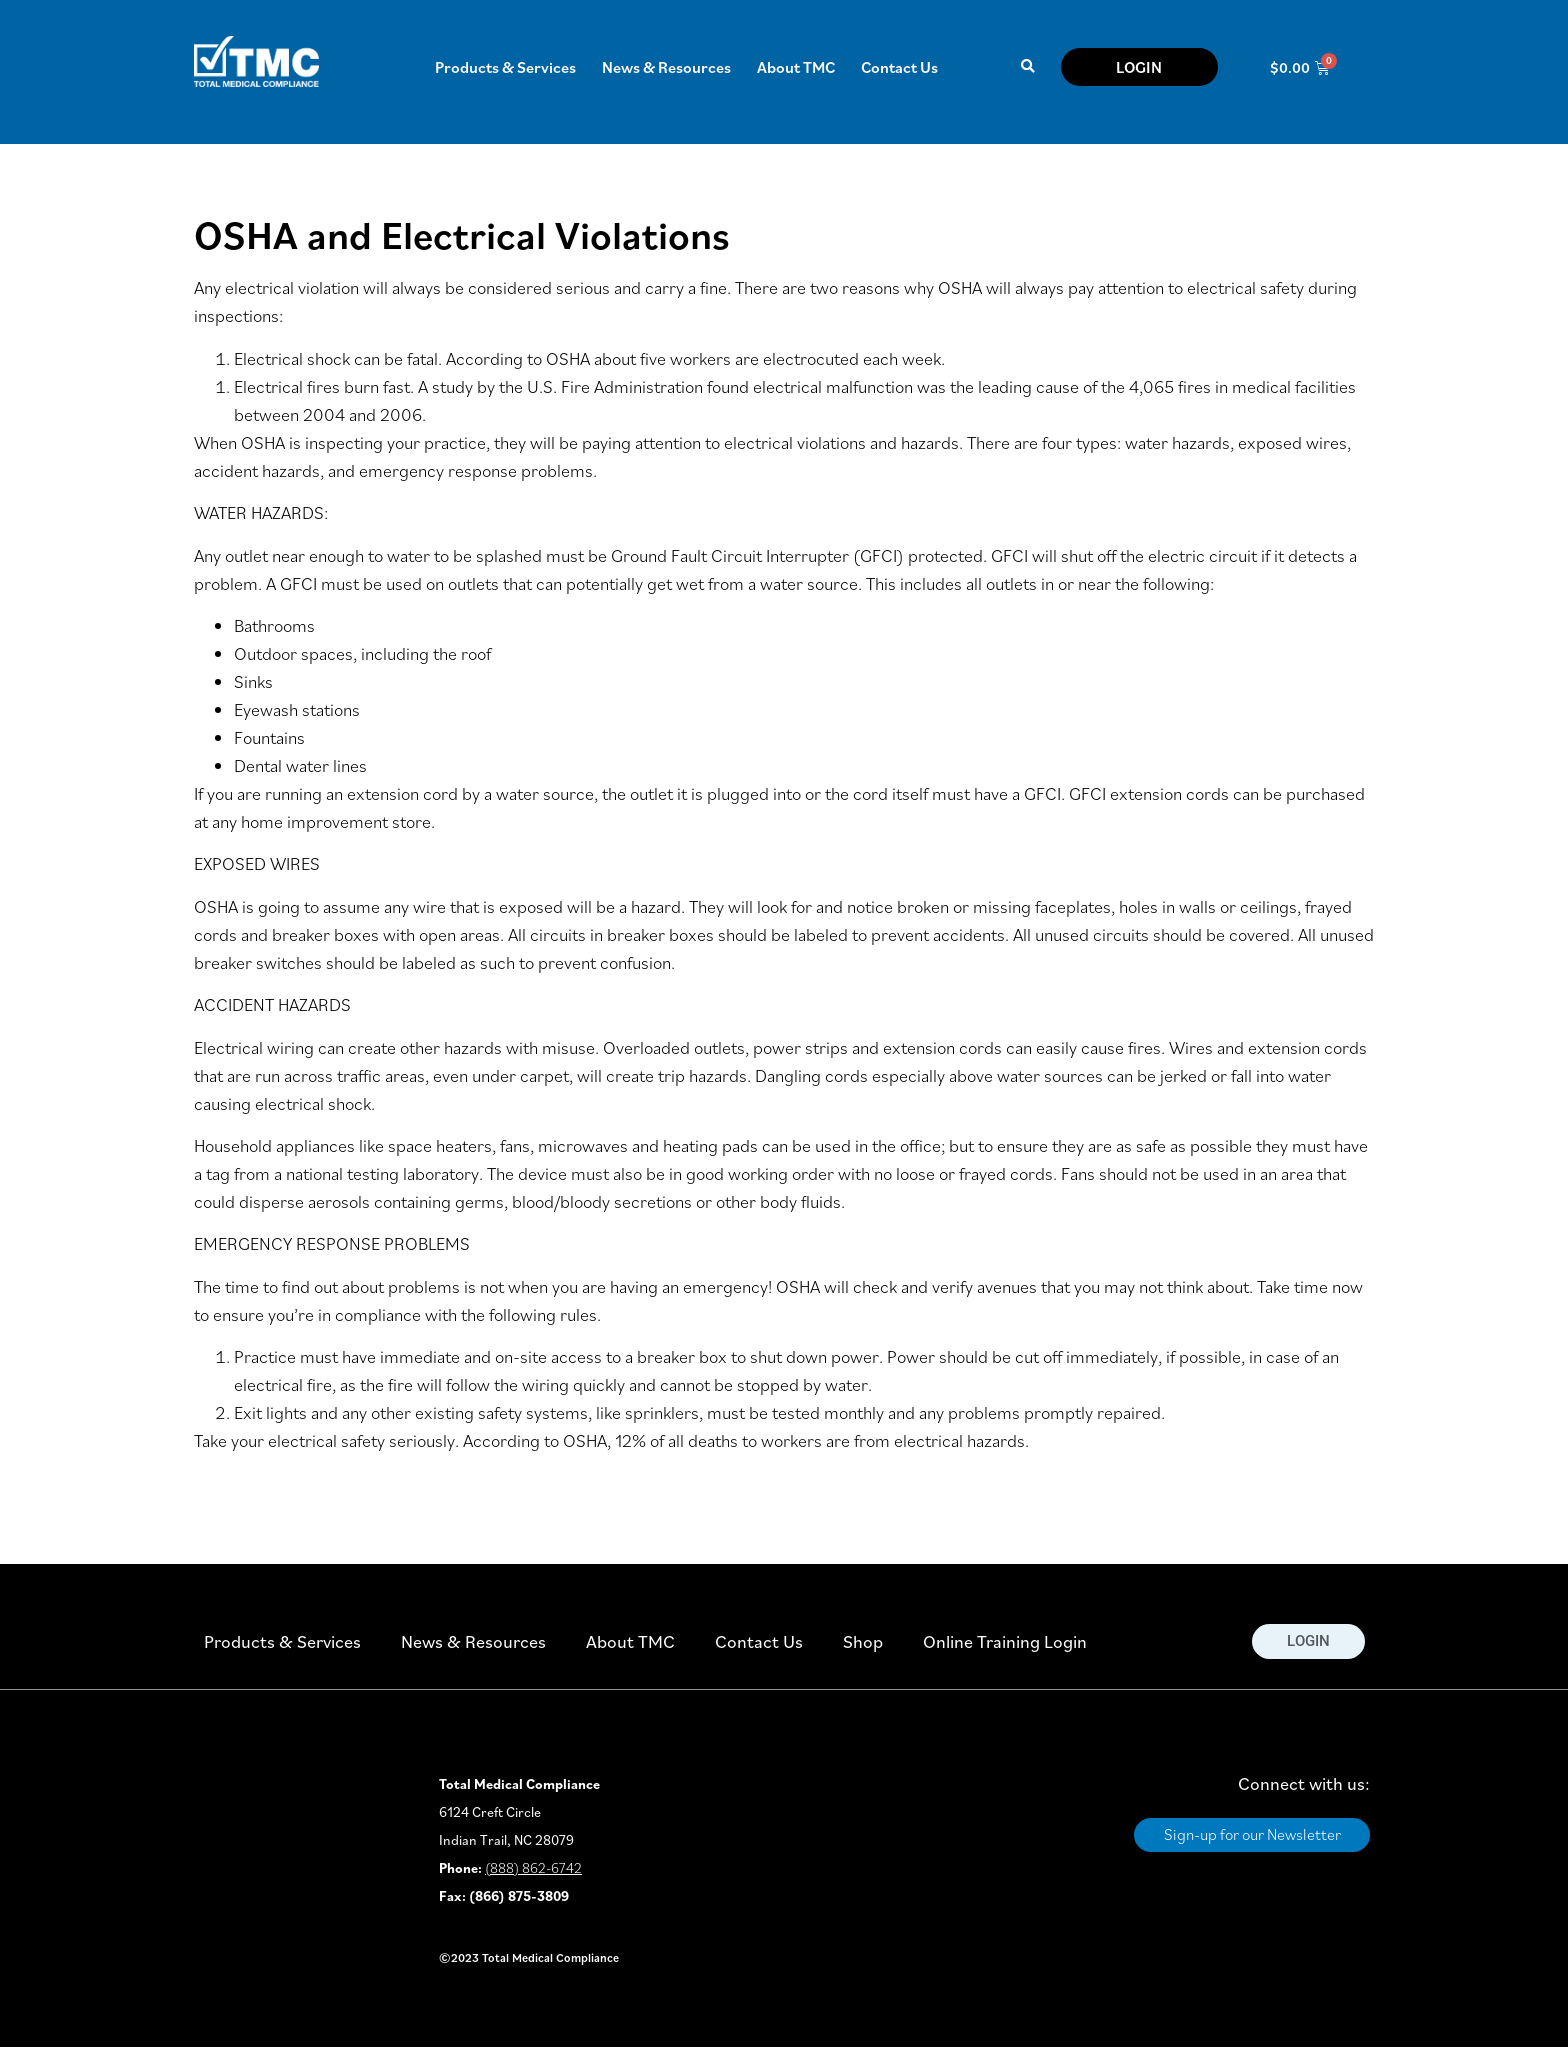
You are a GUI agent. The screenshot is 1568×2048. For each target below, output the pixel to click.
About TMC (796, 67)
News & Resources (666, 67)
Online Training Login (1005, 1641)
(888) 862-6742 (533, 1868)
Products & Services (505, 67)
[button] (1027, 67)
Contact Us (899, 67)
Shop (863, 1641)
